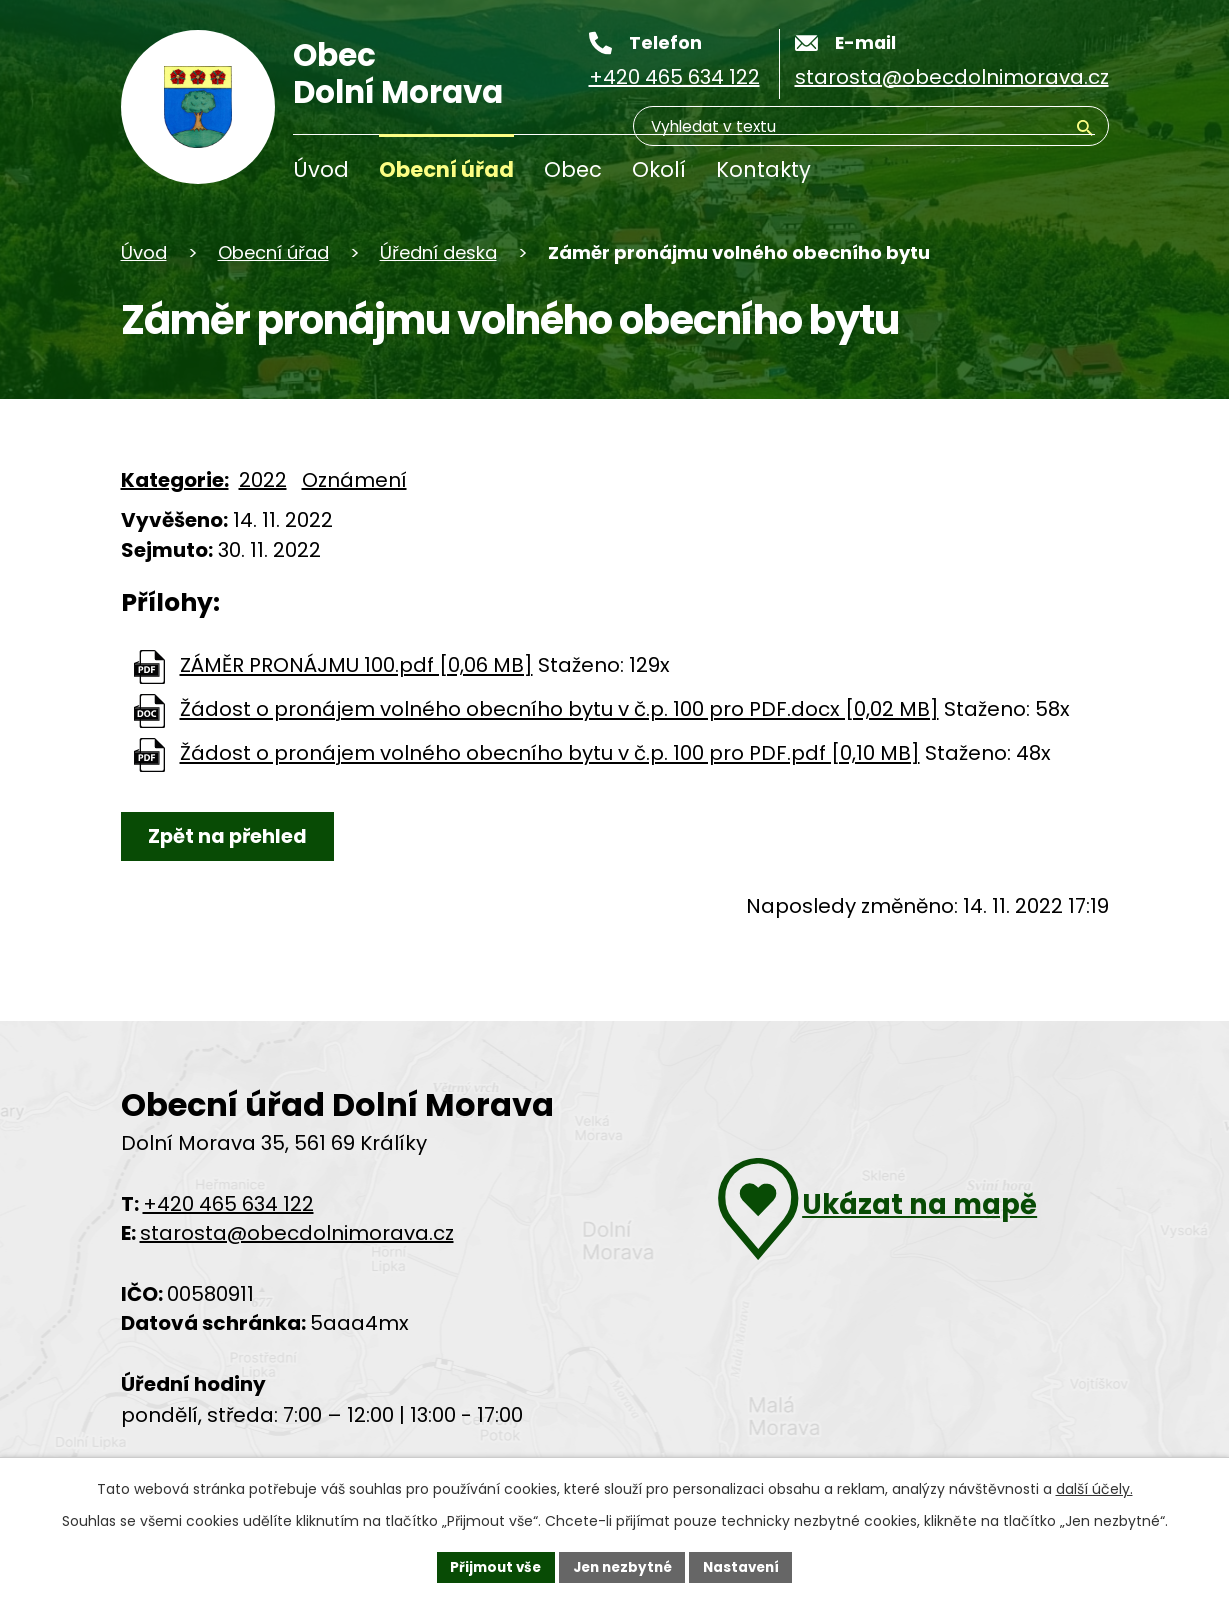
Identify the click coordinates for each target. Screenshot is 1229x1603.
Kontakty (763, 169)
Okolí (659, 169)
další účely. (1094, 1487)
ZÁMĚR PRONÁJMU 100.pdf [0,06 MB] (356, 666)
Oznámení (354, 480)
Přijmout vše (490, 1566)
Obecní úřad (446, 169)
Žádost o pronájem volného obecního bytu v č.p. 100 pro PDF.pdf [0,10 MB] (550, 754)
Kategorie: (175, 480)
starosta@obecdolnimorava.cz (297, 1235)
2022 (263, 480)
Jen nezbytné (622, 1566)
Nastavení (747, 1566)
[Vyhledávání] (999, 174)
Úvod (321, 169)
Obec (573, 169)
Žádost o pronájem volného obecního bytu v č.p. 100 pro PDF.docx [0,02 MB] (559, 710)
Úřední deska (438, 252)
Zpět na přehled (232, 837)
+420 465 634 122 (228, 1206)
